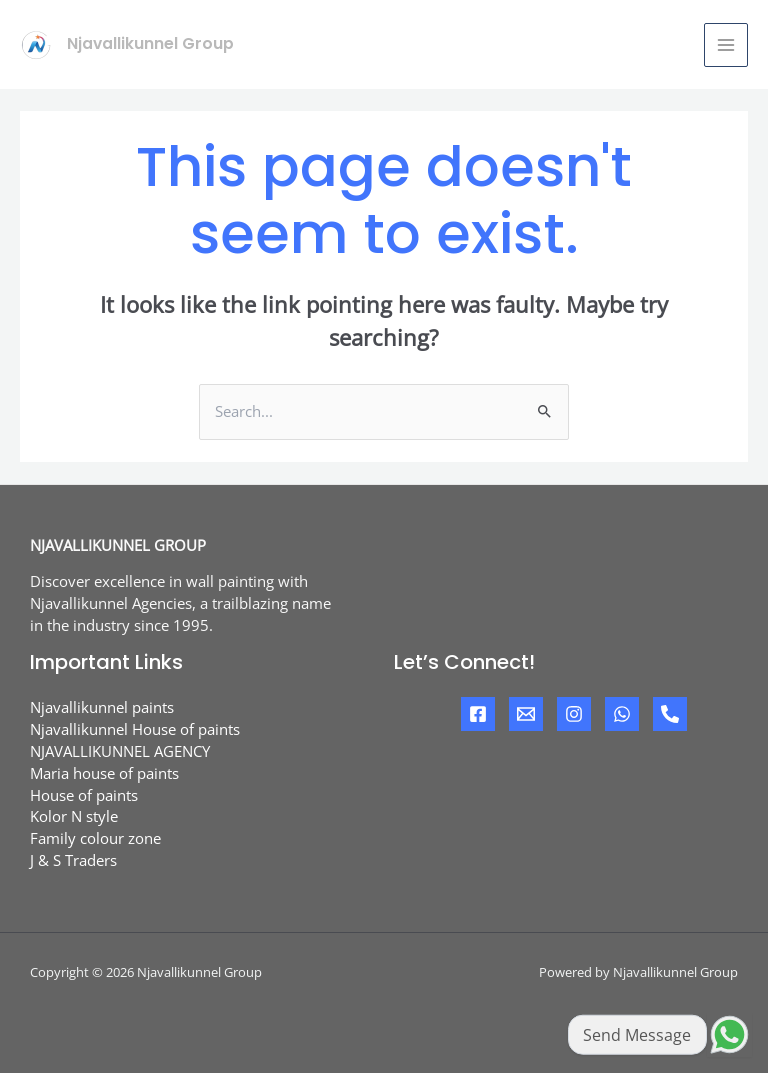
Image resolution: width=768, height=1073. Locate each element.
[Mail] (526, 714)
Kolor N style (74, 816)
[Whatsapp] (622, 714)
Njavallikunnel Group (150, 43)
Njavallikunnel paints (102, 707)
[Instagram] (574, 714)
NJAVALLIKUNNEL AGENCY (120, 751)
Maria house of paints (104, 773)
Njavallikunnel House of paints (135, 729)
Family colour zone (95, 838)
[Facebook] (478, 714)
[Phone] (670, 714)
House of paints (84, 795)
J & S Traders (73, 860)
